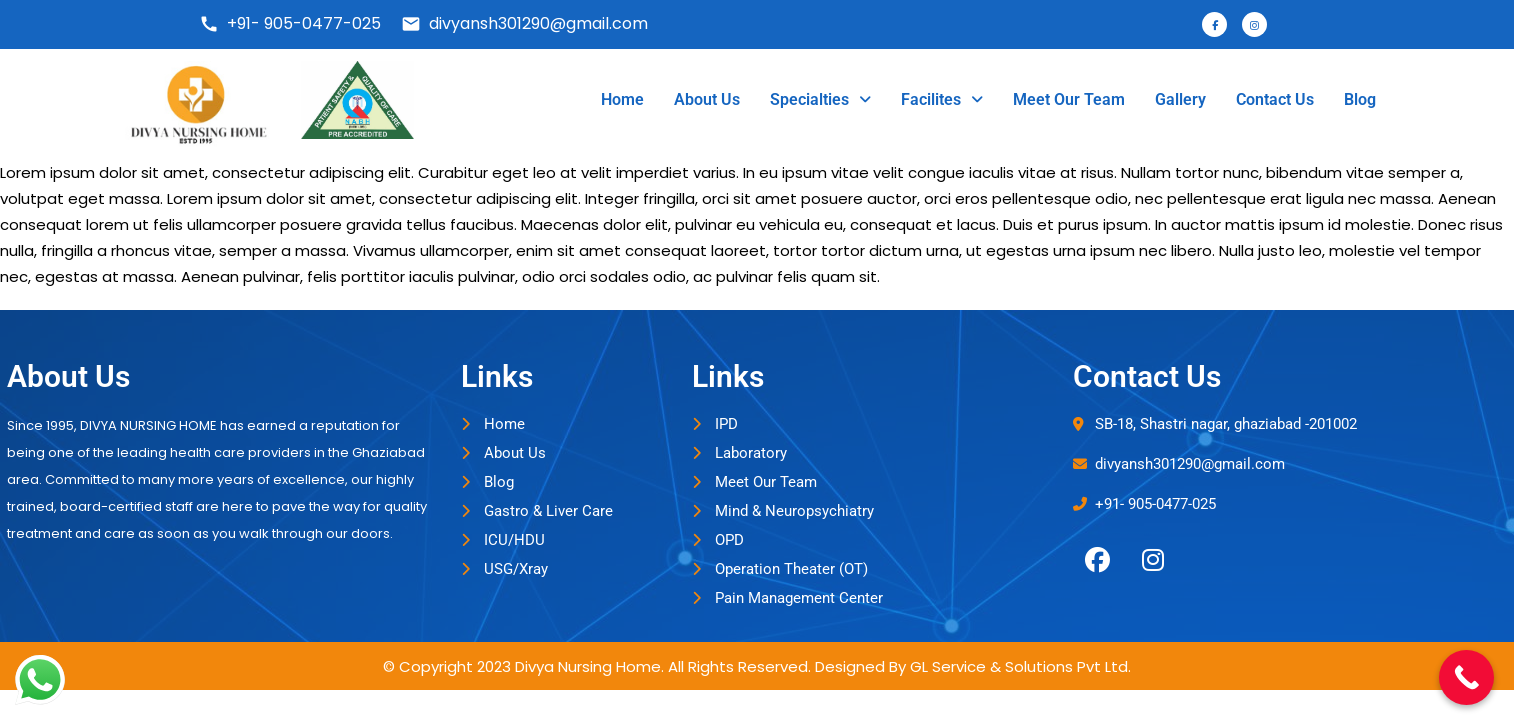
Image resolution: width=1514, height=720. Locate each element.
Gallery (1180, 99)
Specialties (820, 99)
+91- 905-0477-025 (290, 23)
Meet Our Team (1069, 99)
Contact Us (1275, 99)
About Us (707, 99)
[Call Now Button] (1466, 677)
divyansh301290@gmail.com (524, 23)
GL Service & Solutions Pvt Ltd (1019, 666)
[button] (820, 100)
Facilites (942, 99)
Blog (1360, 99)
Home (622, 99)
